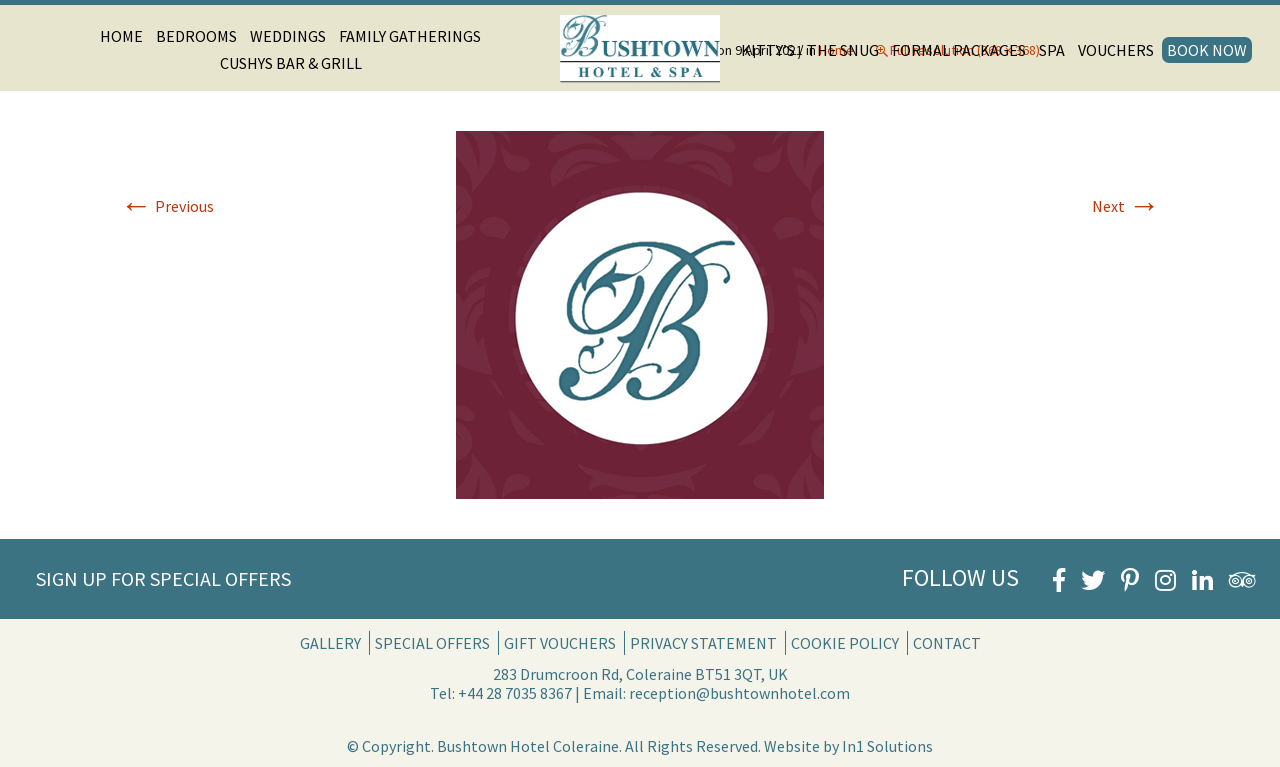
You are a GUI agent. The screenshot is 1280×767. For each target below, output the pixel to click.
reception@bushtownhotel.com (739, 693)
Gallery (330, 643)
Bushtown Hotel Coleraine (528, 746)
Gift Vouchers (560, 643)
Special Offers (432, 643)
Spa (1052, 50)
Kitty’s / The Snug (810, 50)
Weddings (288, 36)
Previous (167, 206)
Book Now (1207, 50)
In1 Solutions (887, 746)
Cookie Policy (845, 643)
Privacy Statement (703, 643)
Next (1126, 206)
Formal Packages (959, 50)
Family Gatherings (410, 36)
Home (121, 36)
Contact (947, 643)
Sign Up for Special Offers (163, 578)
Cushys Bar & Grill (291, 63)
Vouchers (1116, 50)
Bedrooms (196, 36)
